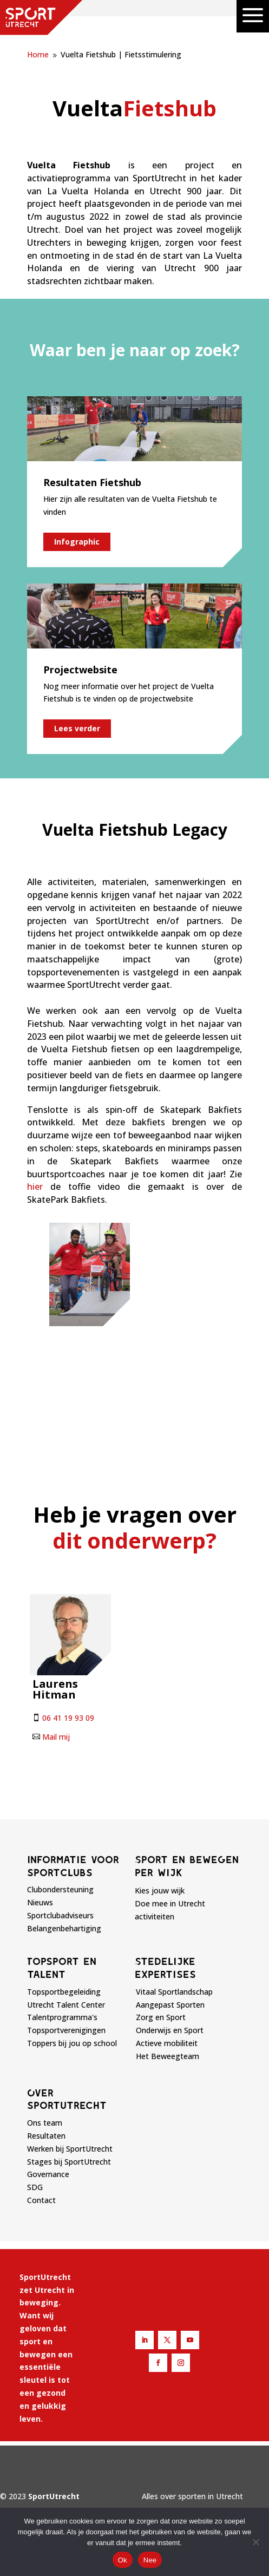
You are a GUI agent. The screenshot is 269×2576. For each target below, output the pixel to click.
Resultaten (46, 2136)
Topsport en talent (61, 1967)
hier (35, 1186)
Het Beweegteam (167, 2056)
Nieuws (40, 1902)
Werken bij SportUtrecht (70, 2149)
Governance (48, 2174)
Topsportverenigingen (66, 2030)
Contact (41, 2200)
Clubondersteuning (60, 1889)
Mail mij (56, 1737)
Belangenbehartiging (64, 1928)
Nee (150, 2560)
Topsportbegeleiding (64, 1992)
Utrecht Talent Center (66, 2005)
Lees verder (77, 728)
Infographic (77, 541)
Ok (122, 2560)
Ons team (44, 2123)
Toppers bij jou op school (72, 2043)
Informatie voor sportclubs (73, 1865)
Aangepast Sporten (170, 2005)
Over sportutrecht (67, 2099)
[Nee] (255, 2541)
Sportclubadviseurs (60, 1915)
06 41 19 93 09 (68, 1718)
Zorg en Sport (161, 2017)
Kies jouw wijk (160, 1890)
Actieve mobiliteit (167, 2043)
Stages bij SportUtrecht (69, 2162)
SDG (35, 2187)
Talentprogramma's (62, 2017)
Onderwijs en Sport (170, 2030)
